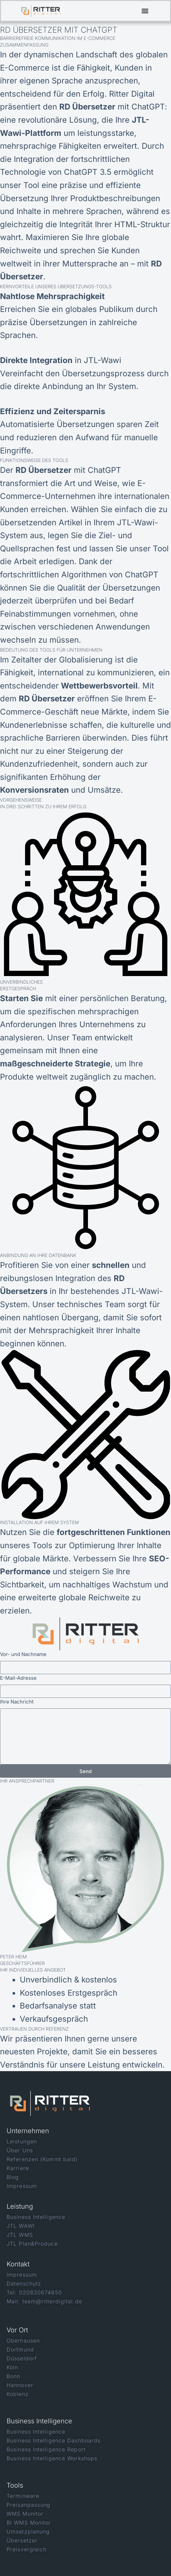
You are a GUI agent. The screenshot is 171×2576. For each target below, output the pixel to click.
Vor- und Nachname (23, 1654)
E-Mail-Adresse (18, 1678)
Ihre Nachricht (17, 1702)
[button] (144, 11)
